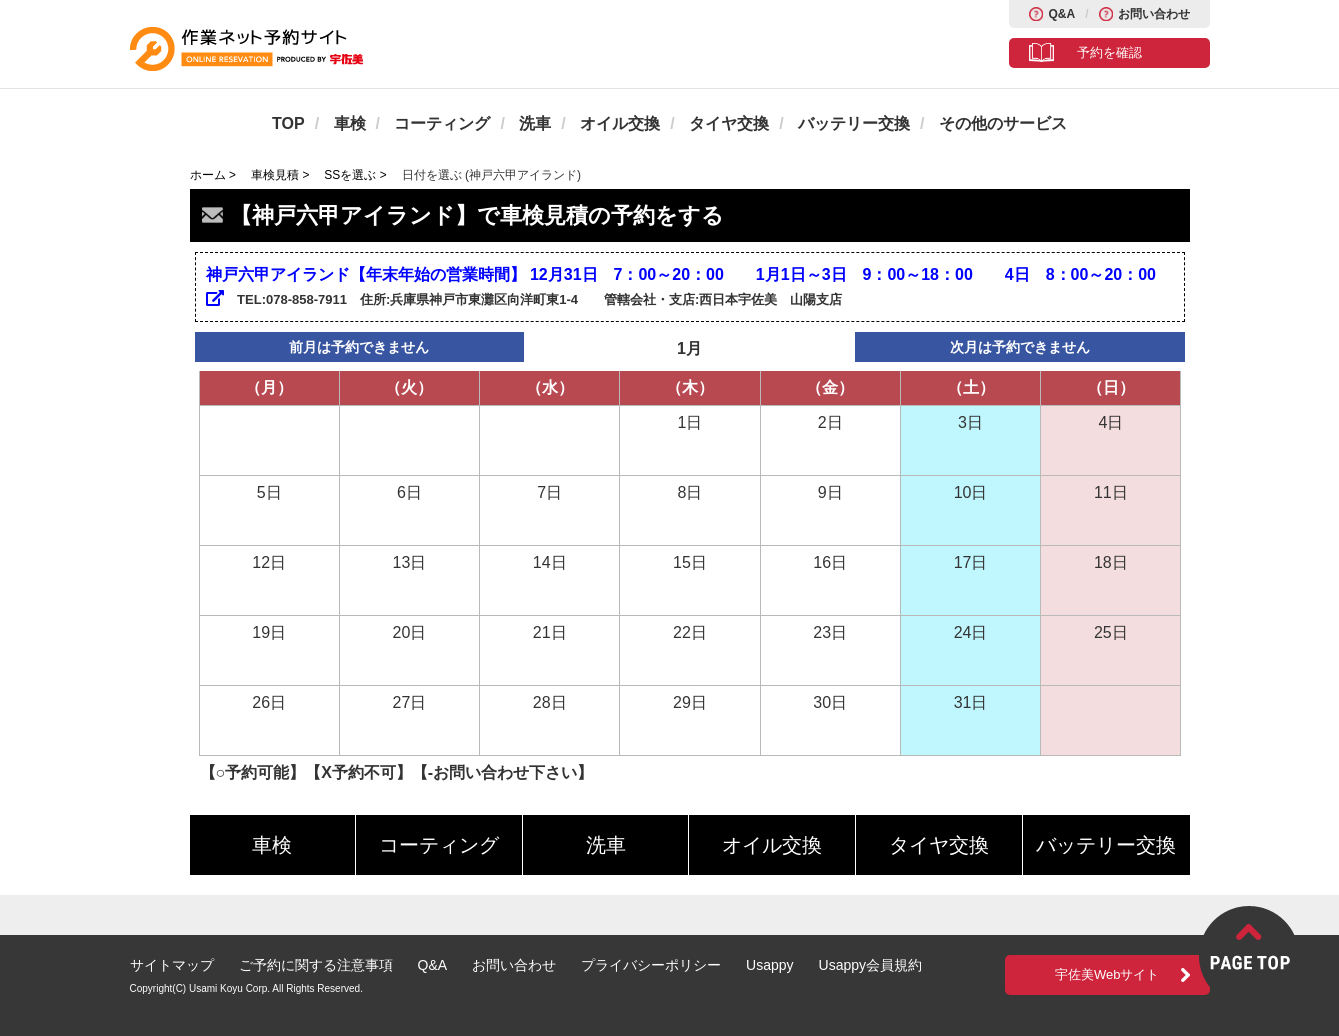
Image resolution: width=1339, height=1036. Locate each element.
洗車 (535, 123)
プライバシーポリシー (651, 965)
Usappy (769, 965)
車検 (350, 123)
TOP (288, 123)
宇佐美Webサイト (1107, 974)
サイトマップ (172, 965)
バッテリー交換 (854, 123)
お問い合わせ (1154, 14)
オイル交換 (620, 123)
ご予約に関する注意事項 (316, 965)
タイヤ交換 (729, 123)
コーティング (442, 123)
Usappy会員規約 (870, 965)
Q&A (1061, 14)
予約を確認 (1109, 52)
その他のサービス (1003, 123)
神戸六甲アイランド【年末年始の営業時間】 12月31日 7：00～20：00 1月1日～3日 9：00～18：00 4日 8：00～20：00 (681, 286)
